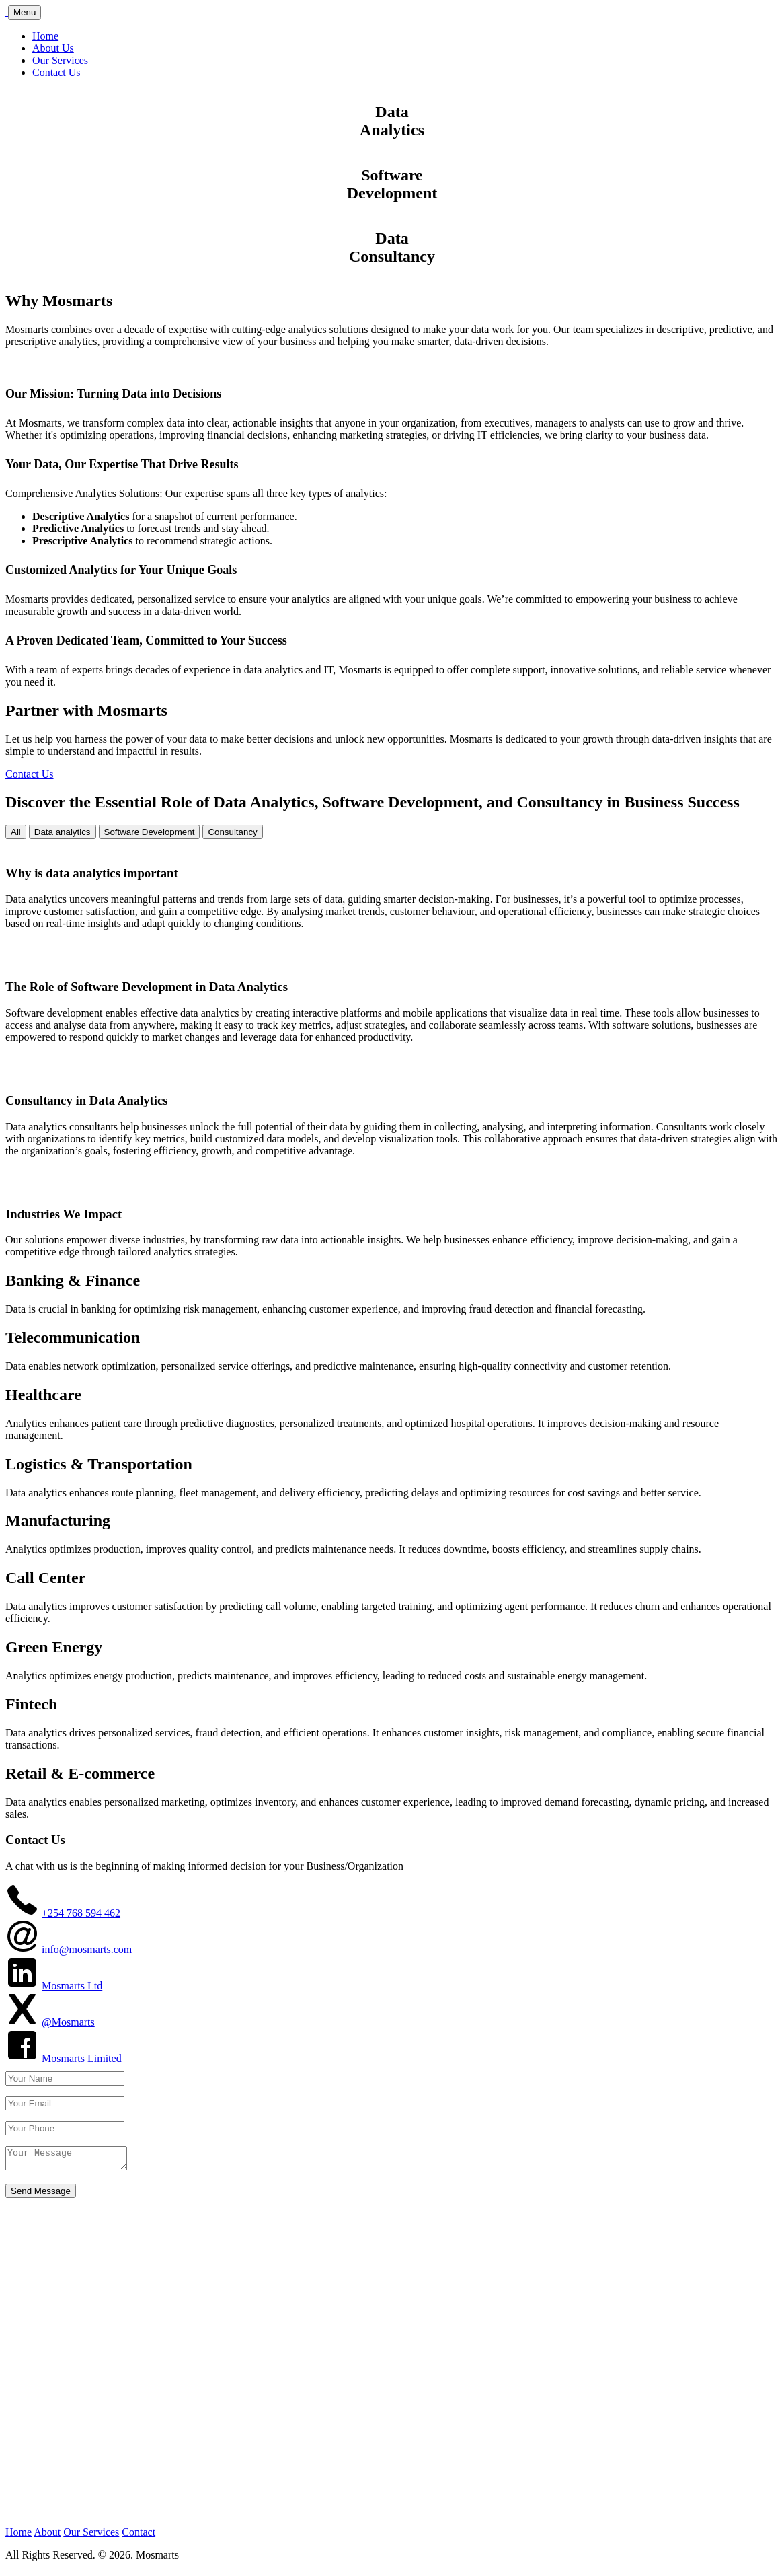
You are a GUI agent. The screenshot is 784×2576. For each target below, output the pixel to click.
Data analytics (62, 832)
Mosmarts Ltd (72, 1985)
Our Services (60, 60)
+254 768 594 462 (81, 1913)
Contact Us (56, 72)
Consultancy (232, 832)
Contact (138, 2536)
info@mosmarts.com (87, 1949)
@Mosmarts (68, 2022)
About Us (53, 48)
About (47, 2536)
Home (45, 36)
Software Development (149, 832)
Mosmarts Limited (82, 2058)
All (16, 832)
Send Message (41, 2195)
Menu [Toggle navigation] (24, 12)
